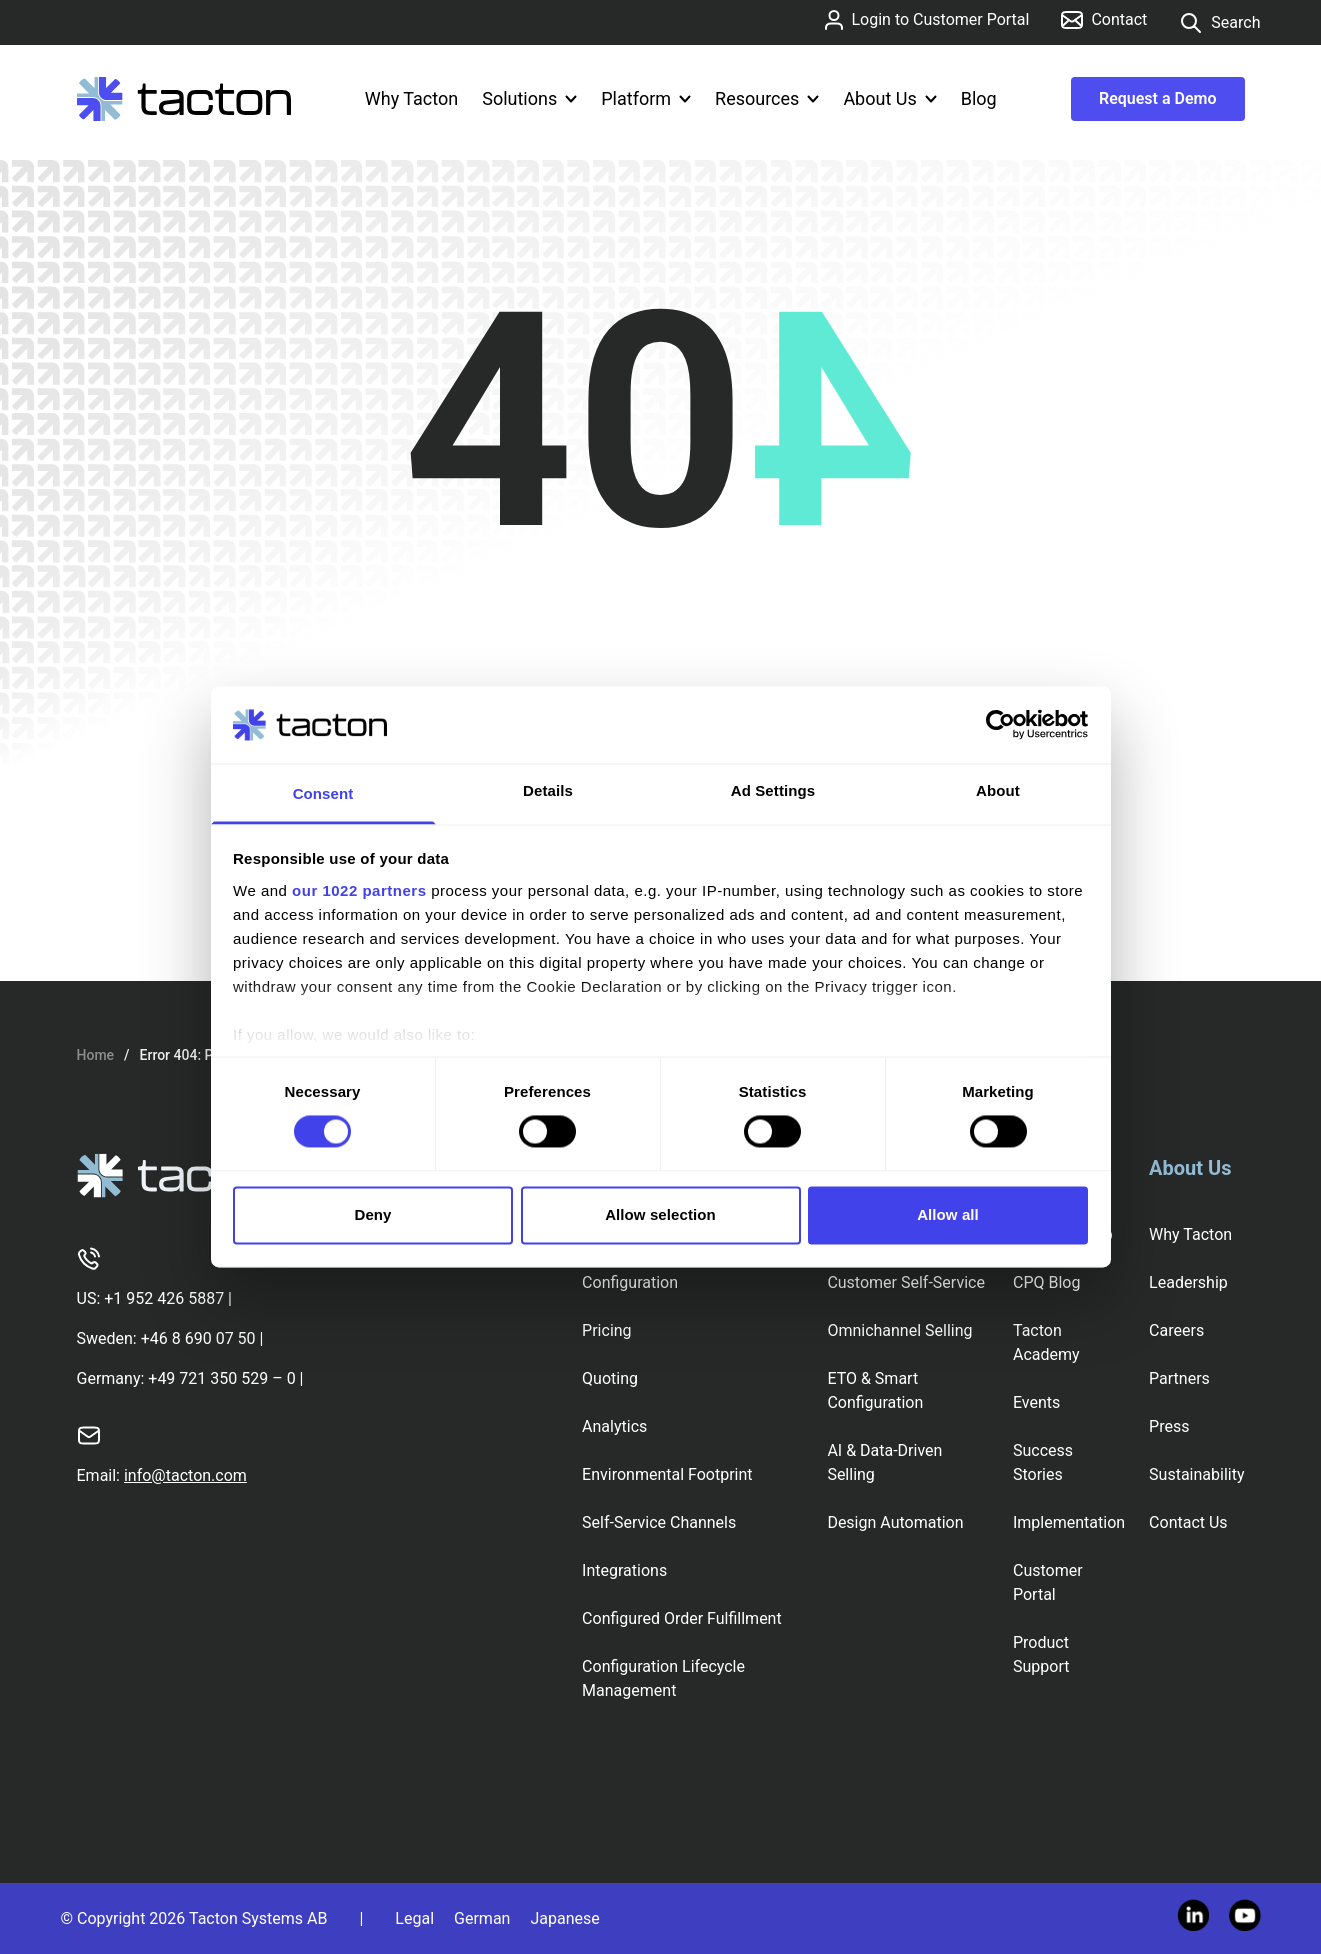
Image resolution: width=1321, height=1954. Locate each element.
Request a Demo (1157, 98)
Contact (1104, 19)
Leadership (1188, 1282)
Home (96, 1055)
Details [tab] (548, 790)
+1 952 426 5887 (164, 1298)
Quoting (610, 1378)
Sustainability (1196, 1474)
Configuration (630, 1282)
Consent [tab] (323, 793)
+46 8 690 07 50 (198, 1338)
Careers (1176, 1330)
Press (1169, 1426)
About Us (889, 98)
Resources (767, 98)
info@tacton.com (185, 1475)
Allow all (948, 1214)
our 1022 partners (359, 890)
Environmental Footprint (667, 1474)
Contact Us (1188, 1522)
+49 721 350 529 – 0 (221, 1378)
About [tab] (998, 790)
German (482, 1918)
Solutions (529, 98)
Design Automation (895, 1522)
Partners (1179, 1378)
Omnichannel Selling (899, 1330)
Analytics (614, 1426)
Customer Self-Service (906, 1282)
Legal (414, 1918)
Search (1219, 23)
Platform (646, 98)
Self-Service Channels (659, 1522)
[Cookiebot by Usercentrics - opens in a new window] (1000, 725)
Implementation (1069, 1522)
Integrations (624, 1570)
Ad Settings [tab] (773, 790)
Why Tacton (411, 98)
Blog (979, 98)
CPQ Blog (1046, 1282)
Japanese (564, 1918)
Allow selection (660, 1214)
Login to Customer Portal (927, 20)
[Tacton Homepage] (184, 99)
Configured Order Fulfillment (682, 1618)
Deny (372, 1214)
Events (1036, 1402)
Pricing (607, 1330)
